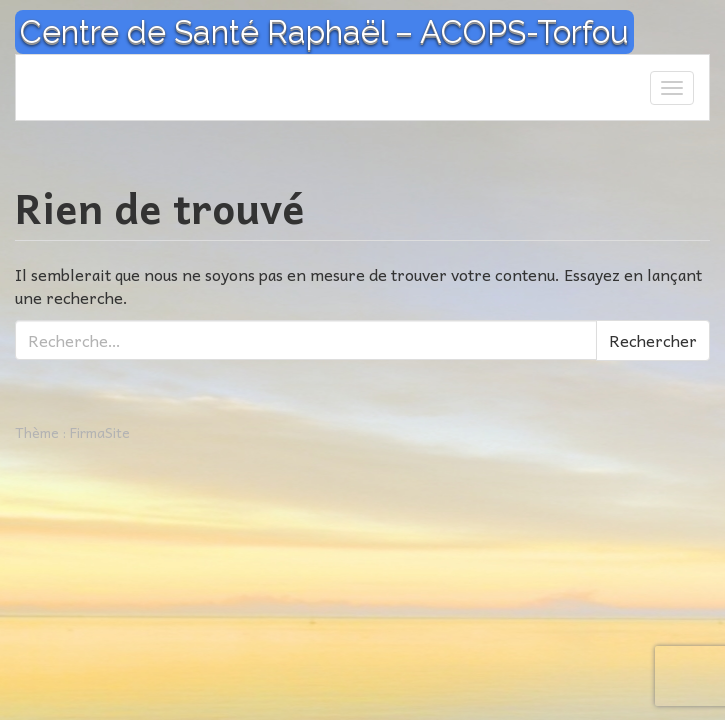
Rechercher (653, 340)
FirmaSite (100, 432)
